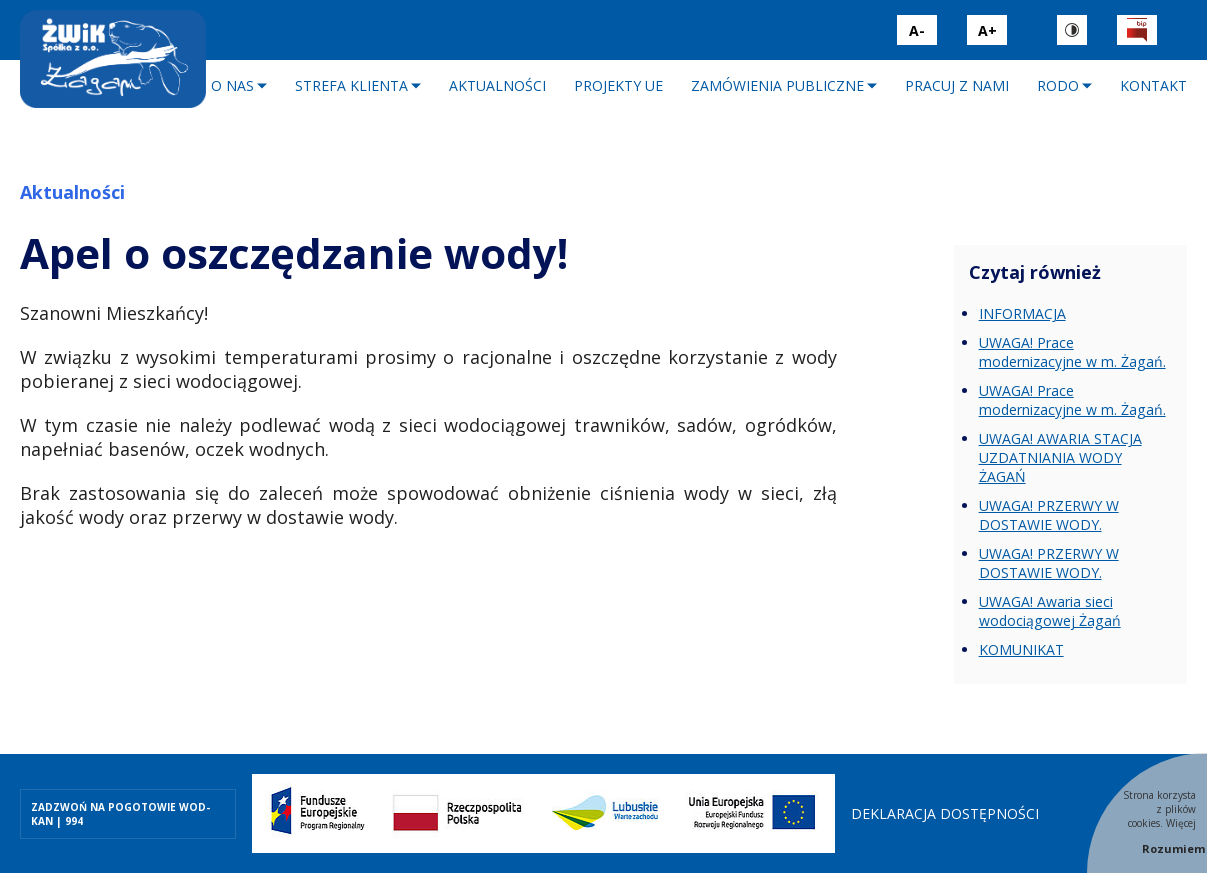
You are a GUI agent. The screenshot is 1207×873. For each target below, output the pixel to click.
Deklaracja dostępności (945, 813)
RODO (1058, 85)
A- (917, 30)
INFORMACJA (1022, 313)
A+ (987, 30)
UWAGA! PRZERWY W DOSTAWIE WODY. (1049, 515)
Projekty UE (618, 85)
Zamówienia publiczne (777, 85)
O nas (232, 85)
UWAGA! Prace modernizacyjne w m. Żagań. (1072, 352)
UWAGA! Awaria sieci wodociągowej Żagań (1049, 611)
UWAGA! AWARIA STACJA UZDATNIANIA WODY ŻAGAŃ (1060, 457)
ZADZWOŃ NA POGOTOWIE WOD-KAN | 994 (120, 814)
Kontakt (1153, 85)
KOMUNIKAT (1021, 649)
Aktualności (497, 85)
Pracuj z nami (957, 85)
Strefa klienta (351, 85)
